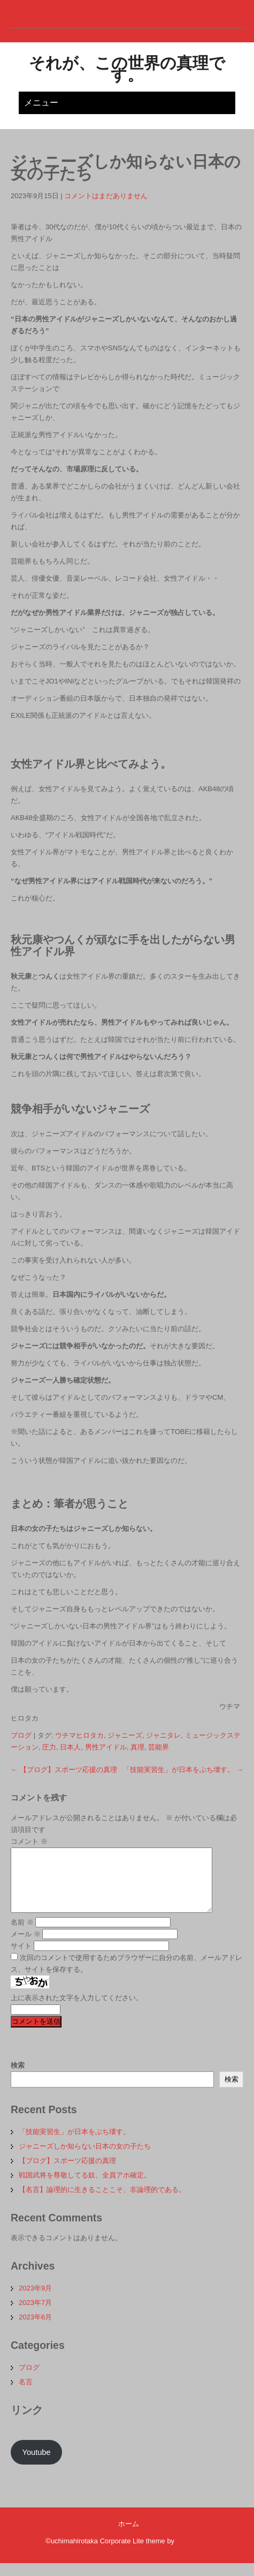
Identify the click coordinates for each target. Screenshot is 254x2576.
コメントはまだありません (106, 196)
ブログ (21, 1735)
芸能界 (158, 1747)
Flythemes (191, 2554)
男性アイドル (106, 1747)
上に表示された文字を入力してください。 (77, 2011)
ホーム (128, 2537)
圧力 (49, 1747)
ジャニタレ (163, 1735)
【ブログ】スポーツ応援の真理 (64, 1770)
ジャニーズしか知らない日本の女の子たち (85, 2159)
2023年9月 (35, 2301)
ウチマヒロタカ (79, 1735)
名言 (26, 2395)
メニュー (41, 102)
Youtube (36, 2465)
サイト (21, 1959)
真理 (137, 1747)
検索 (18, 2078)
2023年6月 (35, 2330)
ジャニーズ (124, 1735)
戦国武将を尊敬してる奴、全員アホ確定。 (85, 2188)
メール (26, 1947)
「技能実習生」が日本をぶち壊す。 (183, 1770)
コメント (29, 1841)
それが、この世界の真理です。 (127, 69)
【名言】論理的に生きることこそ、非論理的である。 (102, 2202)
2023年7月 (35, 2315)
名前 (22, 1935)
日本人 (70, 1747)
